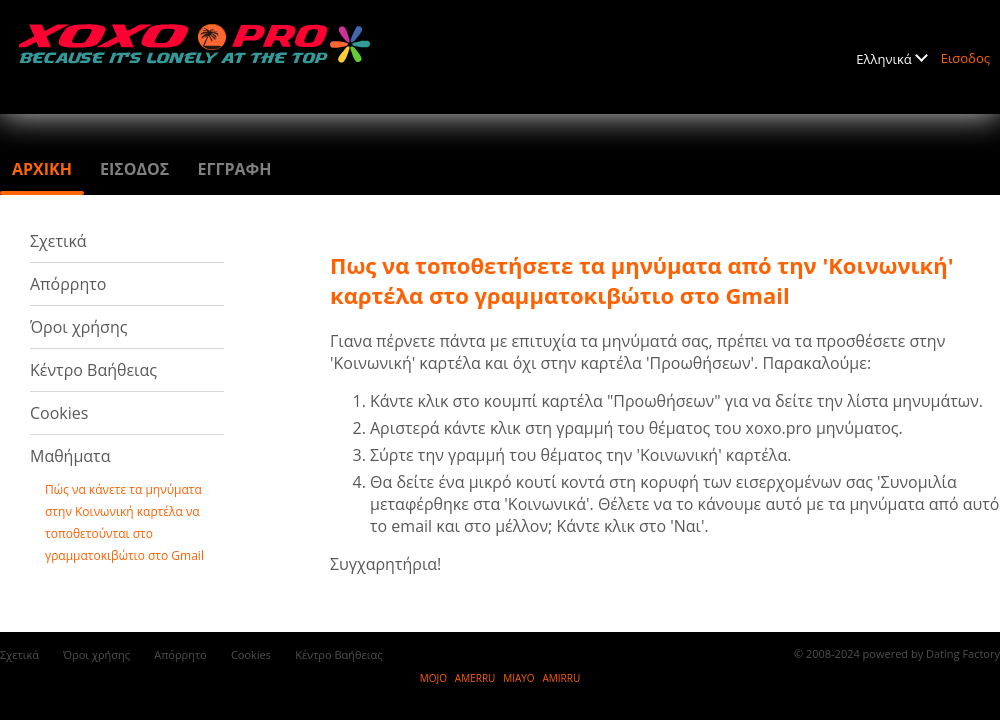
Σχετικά (58, 241)
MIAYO (518, 678)
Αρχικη (42, 169)
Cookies (59, 413)
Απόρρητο (68, 284)
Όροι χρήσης (78, 327)
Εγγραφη (234, 169)
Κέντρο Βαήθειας (93, 370)
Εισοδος (965, 58)
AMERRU (475, 678)
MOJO (433, 678)
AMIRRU (561, 678)
